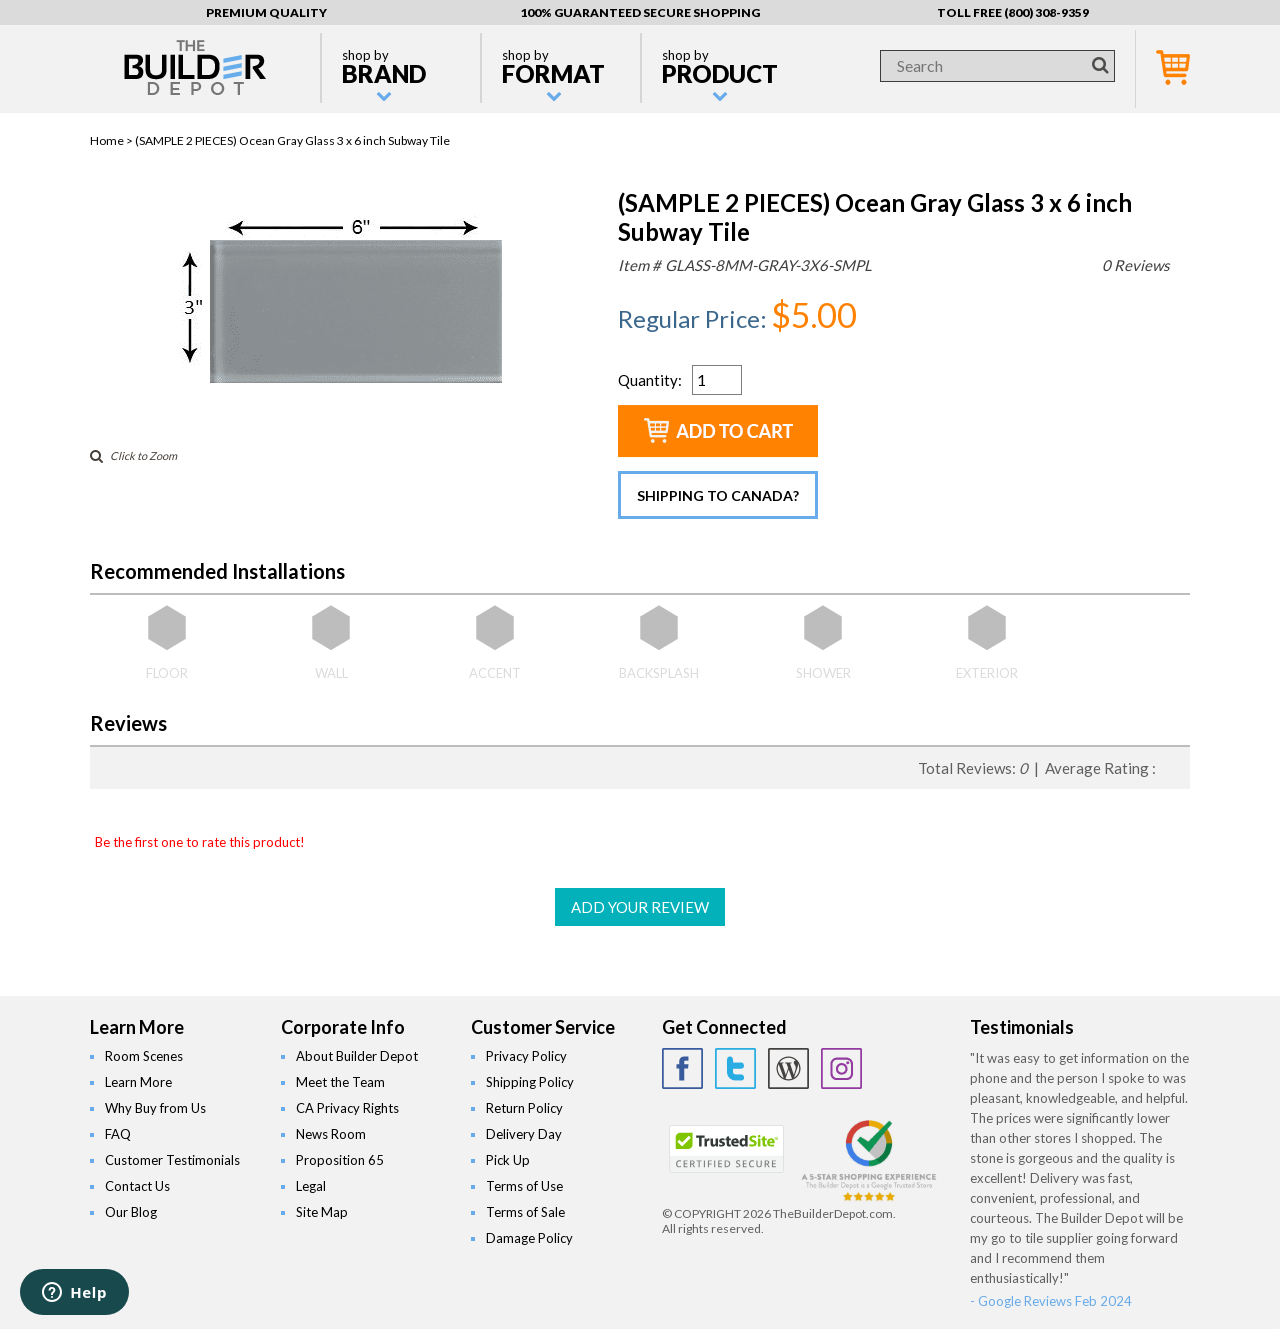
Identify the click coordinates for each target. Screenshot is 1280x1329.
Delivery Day (524, 1134)
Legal (311, 1186)
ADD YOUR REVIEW (640, 907)
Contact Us (137, 1186)
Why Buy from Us (155, 1108)
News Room (331, 1134)
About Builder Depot (357, 1056)
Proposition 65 (340, 1160)
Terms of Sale (525, 1212)
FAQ (118, 1134)
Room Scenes (144, 1056)
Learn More (138, 1082)
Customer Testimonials (172, 1160)
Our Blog (131, 1212)
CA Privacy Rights (347, 1108)
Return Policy (524, 1108)
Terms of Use (524, 1186)
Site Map (322, 1212)
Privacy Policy (526, 1056)
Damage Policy (529, 1238)
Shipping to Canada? (718, 495)
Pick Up (508, 1160)
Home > (112, 140)
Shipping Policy (530, 1082)
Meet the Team (340, 1082)
